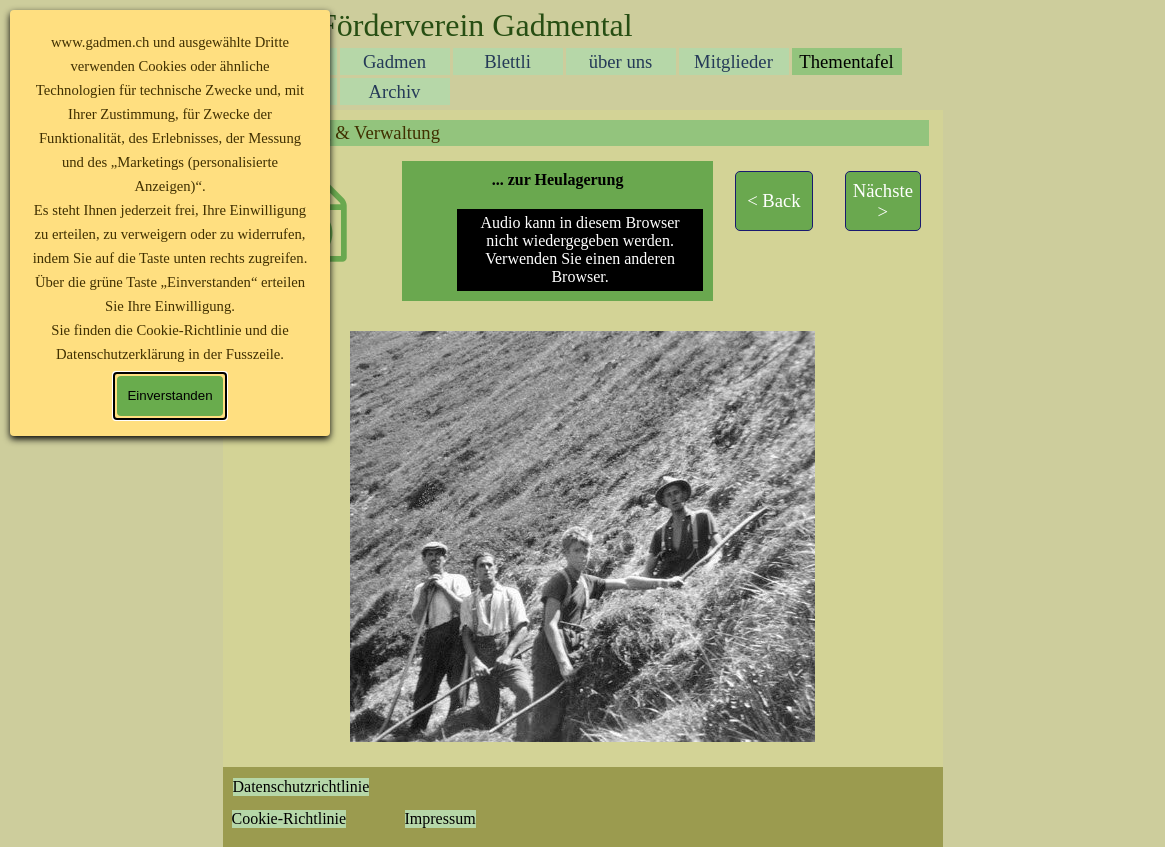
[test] (774, 201)
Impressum (440, 818)
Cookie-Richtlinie (289, 818)
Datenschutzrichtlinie (301, 786)
